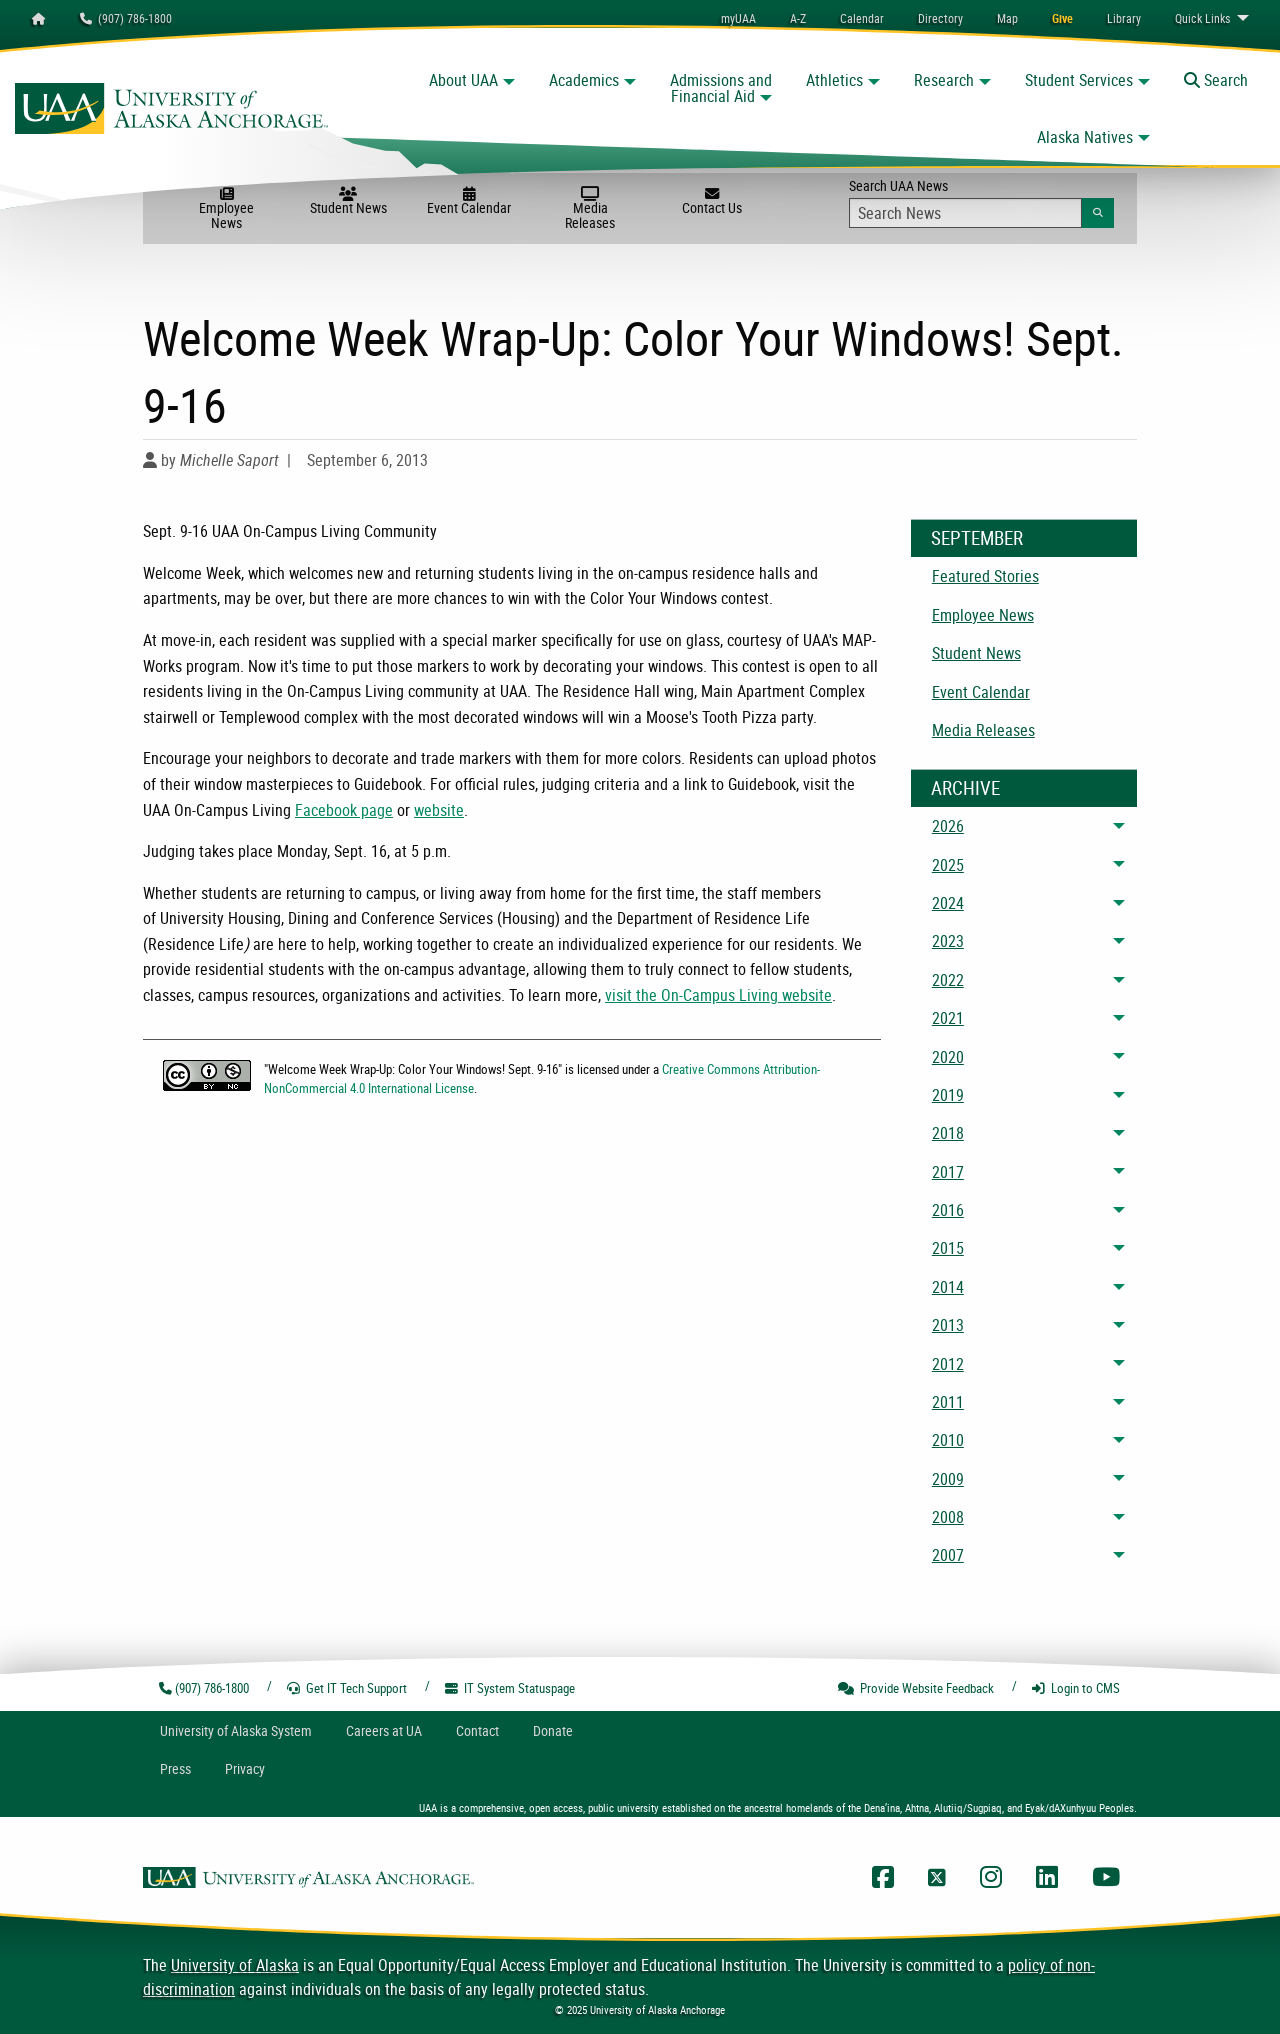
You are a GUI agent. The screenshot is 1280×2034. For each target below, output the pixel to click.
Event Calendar (469, 202)
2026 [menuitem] (948, 826)
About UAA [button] (463, 80)
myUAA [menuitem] (738, 18)
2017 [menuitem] (948, 1172)
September (977, 538)
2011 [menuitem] (948, 1402)
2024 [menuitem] (948, 903)
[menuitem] (862, 18)
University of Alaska (235, 1965)
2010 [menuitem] (948, 1440)
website (439, 810)
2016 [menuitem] (948, 1210)
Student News (348, 202)
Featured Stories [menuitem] (985, 576)
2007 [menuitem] (948, 1555)
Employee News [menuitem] (983, 615)
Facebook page (344, 810)
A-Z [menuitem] (798, 18)
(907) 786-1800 (126, 18)
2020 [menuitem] (948, 1057)
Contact (477, 1730)
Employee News (226, 209)
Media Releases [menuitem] (983, 730)
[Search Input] (965, 213)
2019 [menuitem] (948, 1095)
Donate (553, 1730)
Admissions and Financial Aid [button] (721, 88)
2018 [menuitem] (948, 1133)
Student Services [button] (1079, 80)
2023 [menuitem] (948, 941)
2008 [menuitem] (948, 1517)
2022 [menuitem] (948, 980)
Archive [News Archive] (965, 788)
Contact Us (711, 202)
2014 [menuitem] (948, 1287)
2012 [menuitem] (948, 1364)
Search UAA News (981, 202)
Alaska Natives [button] (1085, 137)
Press (175, 1768)
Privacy (245, 1768)
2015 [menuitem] (948, 1248)
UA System (236, 1730)
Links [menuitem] (1202, 18)
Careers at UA (384, 1730)
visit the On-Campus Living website (718, 995)
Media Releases (590, 209)
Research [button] (944, 80)
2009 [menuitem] (948, 1479)
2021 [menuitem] (948, 1018)
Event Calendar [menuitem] (981, 692)
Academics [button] (584, 80)
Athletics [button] (834, 80)
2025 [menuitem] (948, 865)
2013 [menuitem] (948, 1325)
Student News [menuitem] (976, 653)
